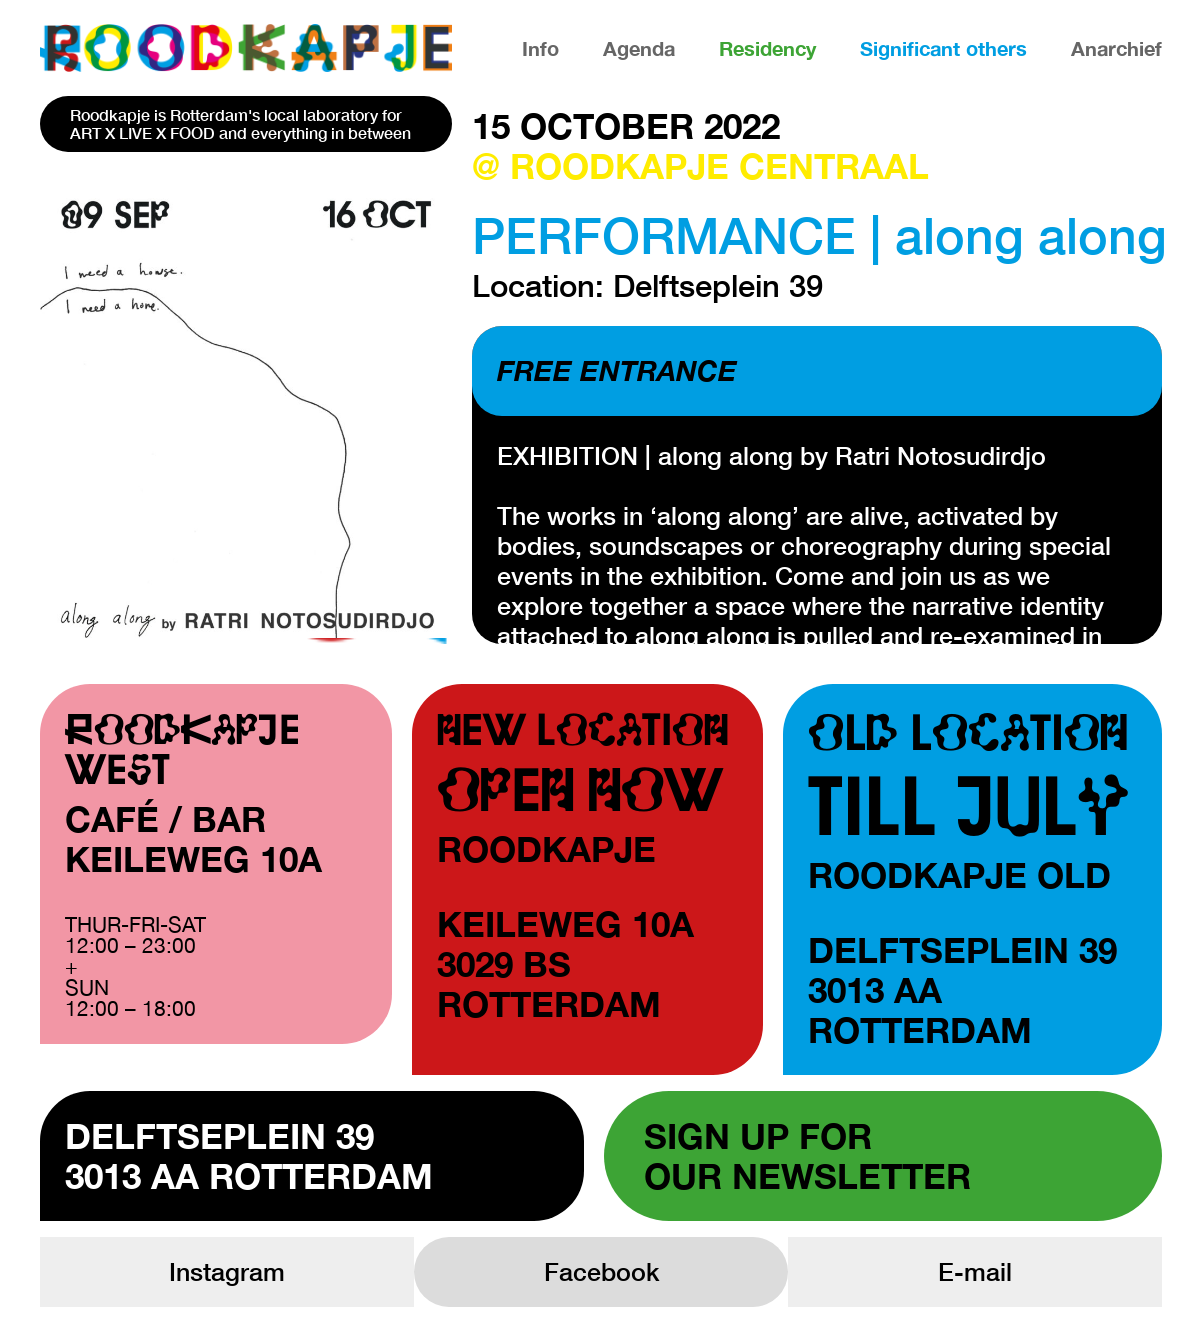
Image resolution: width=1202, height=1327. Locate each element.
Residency (767, 48)
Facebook (601, 1271)
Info (540, 48)
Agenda (639, 48)
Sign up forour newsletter (807, 1156)
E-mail (975, 1271)
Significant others (943, 48)
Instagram (227, 1271)
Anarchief (1116, 48)
